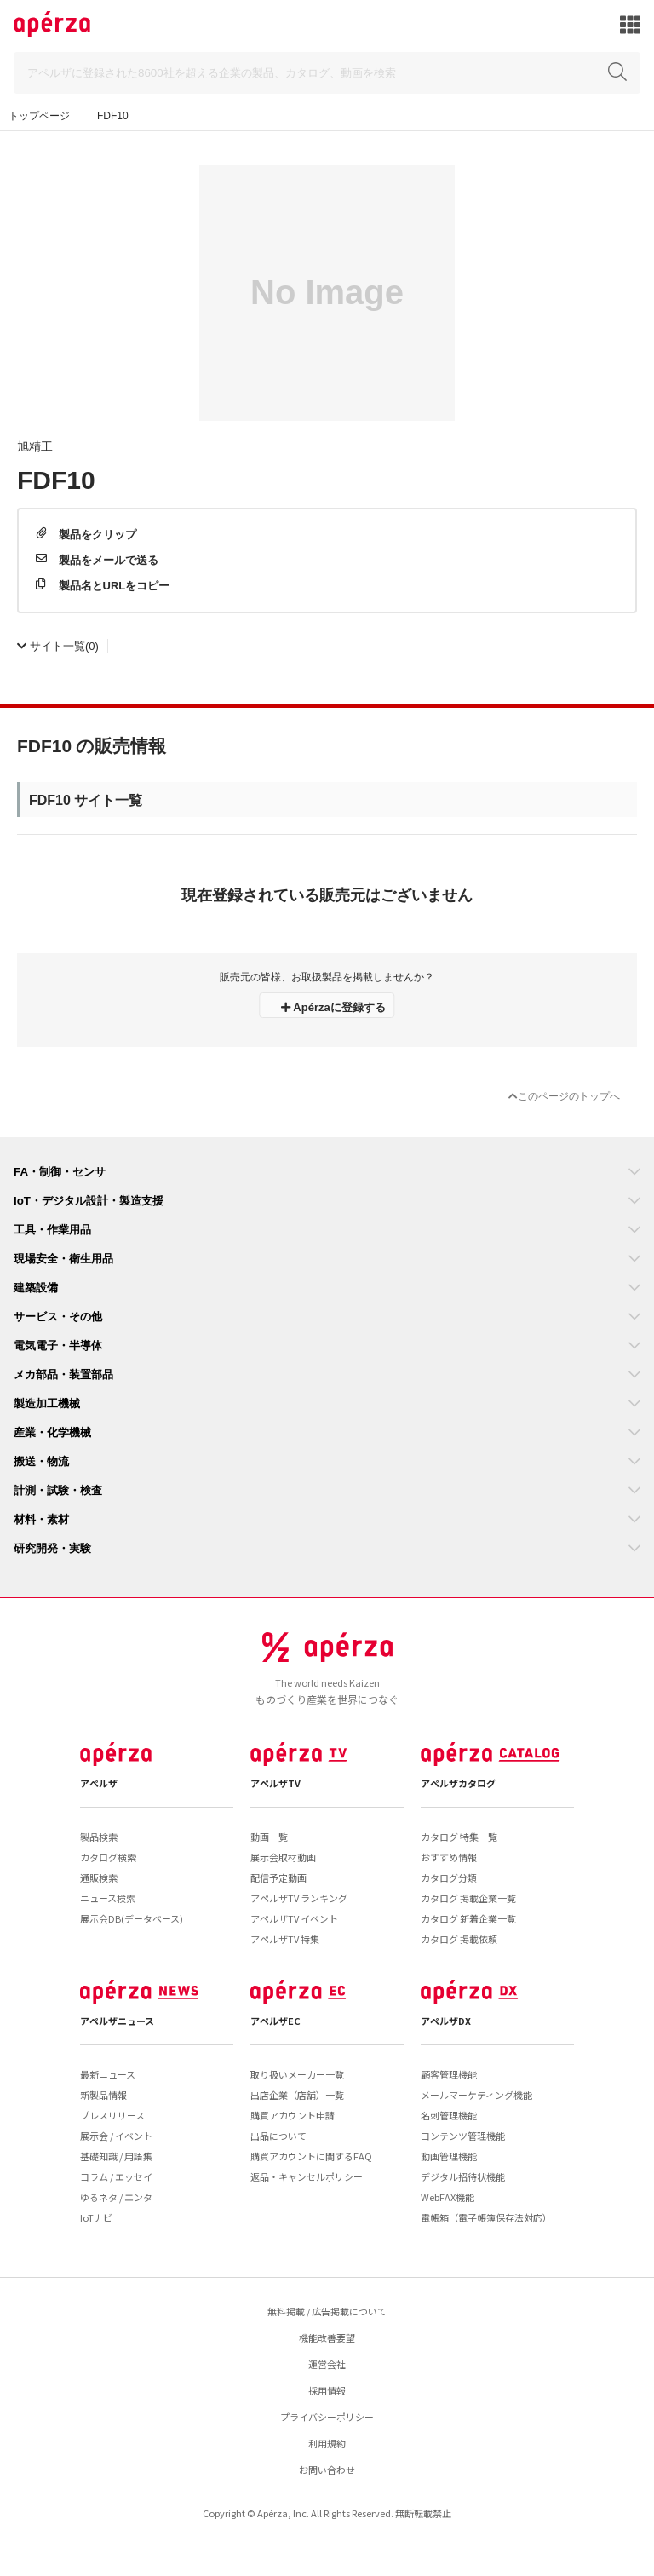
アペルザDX (446, 2020)
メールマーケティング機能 (476, 2095)
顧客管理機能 (449, 2074)
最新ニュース (107, 2074)
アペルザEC (275, 2020)
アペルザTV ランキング (298, 1898)
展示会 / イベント (116, 2135)
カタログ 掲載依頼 (459, 1939)
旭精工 (35, 445)
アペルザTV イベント (294, 1918)
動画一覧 (269, 1836)
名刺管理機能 (449, 2115)
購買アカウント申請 (292, 2115)
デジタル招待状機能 (463, 2176)
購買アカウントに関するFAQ (311, 2156)
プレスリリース (112, 2115)
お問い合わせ (327, 2469)
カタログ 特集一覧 (459, 1836)
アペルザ (99, 1783)
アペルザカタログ (458, 1783)
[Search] (327, 73)
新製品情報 (103, 2095)
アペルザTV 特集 (284, 1939)
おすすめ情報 (449, 1857)
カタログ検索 (108, 1857)
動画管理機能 (449, 2156)
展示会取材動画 (283, 1857)
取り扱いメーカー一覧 (297, 2074)
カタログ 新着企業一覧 (468, 1918)
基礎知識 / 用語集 (116, 2156)
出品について (278, 2135)
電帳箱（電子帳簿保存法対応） (486, 2217)
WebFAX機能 (447, 2197)
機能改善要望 (327, 2337)
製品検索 (99, 1836)
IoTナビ (96, 2217)
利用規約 (327, 2443)
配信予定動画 (278, 1877)
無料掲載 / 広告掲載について (327, 2311)
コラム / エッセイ (116, 2176)
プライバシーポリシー (327, 2417)
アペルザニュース (117, 2020)
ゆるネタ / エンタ (116, 2197)
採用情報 (327, 2390)
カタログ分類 (449, 1877)
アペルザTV (275, 1783)
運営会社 (327, 2364)
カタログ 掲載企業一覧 (468, 1898)
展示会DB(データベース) (131, 1918)
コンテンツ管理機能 (463, 2135)
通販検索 (99, 1877)
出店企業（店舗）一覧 (297, 2095)
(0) (58, 645)
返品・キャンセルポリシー (306, 2176)
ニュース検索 (107, 1898)
